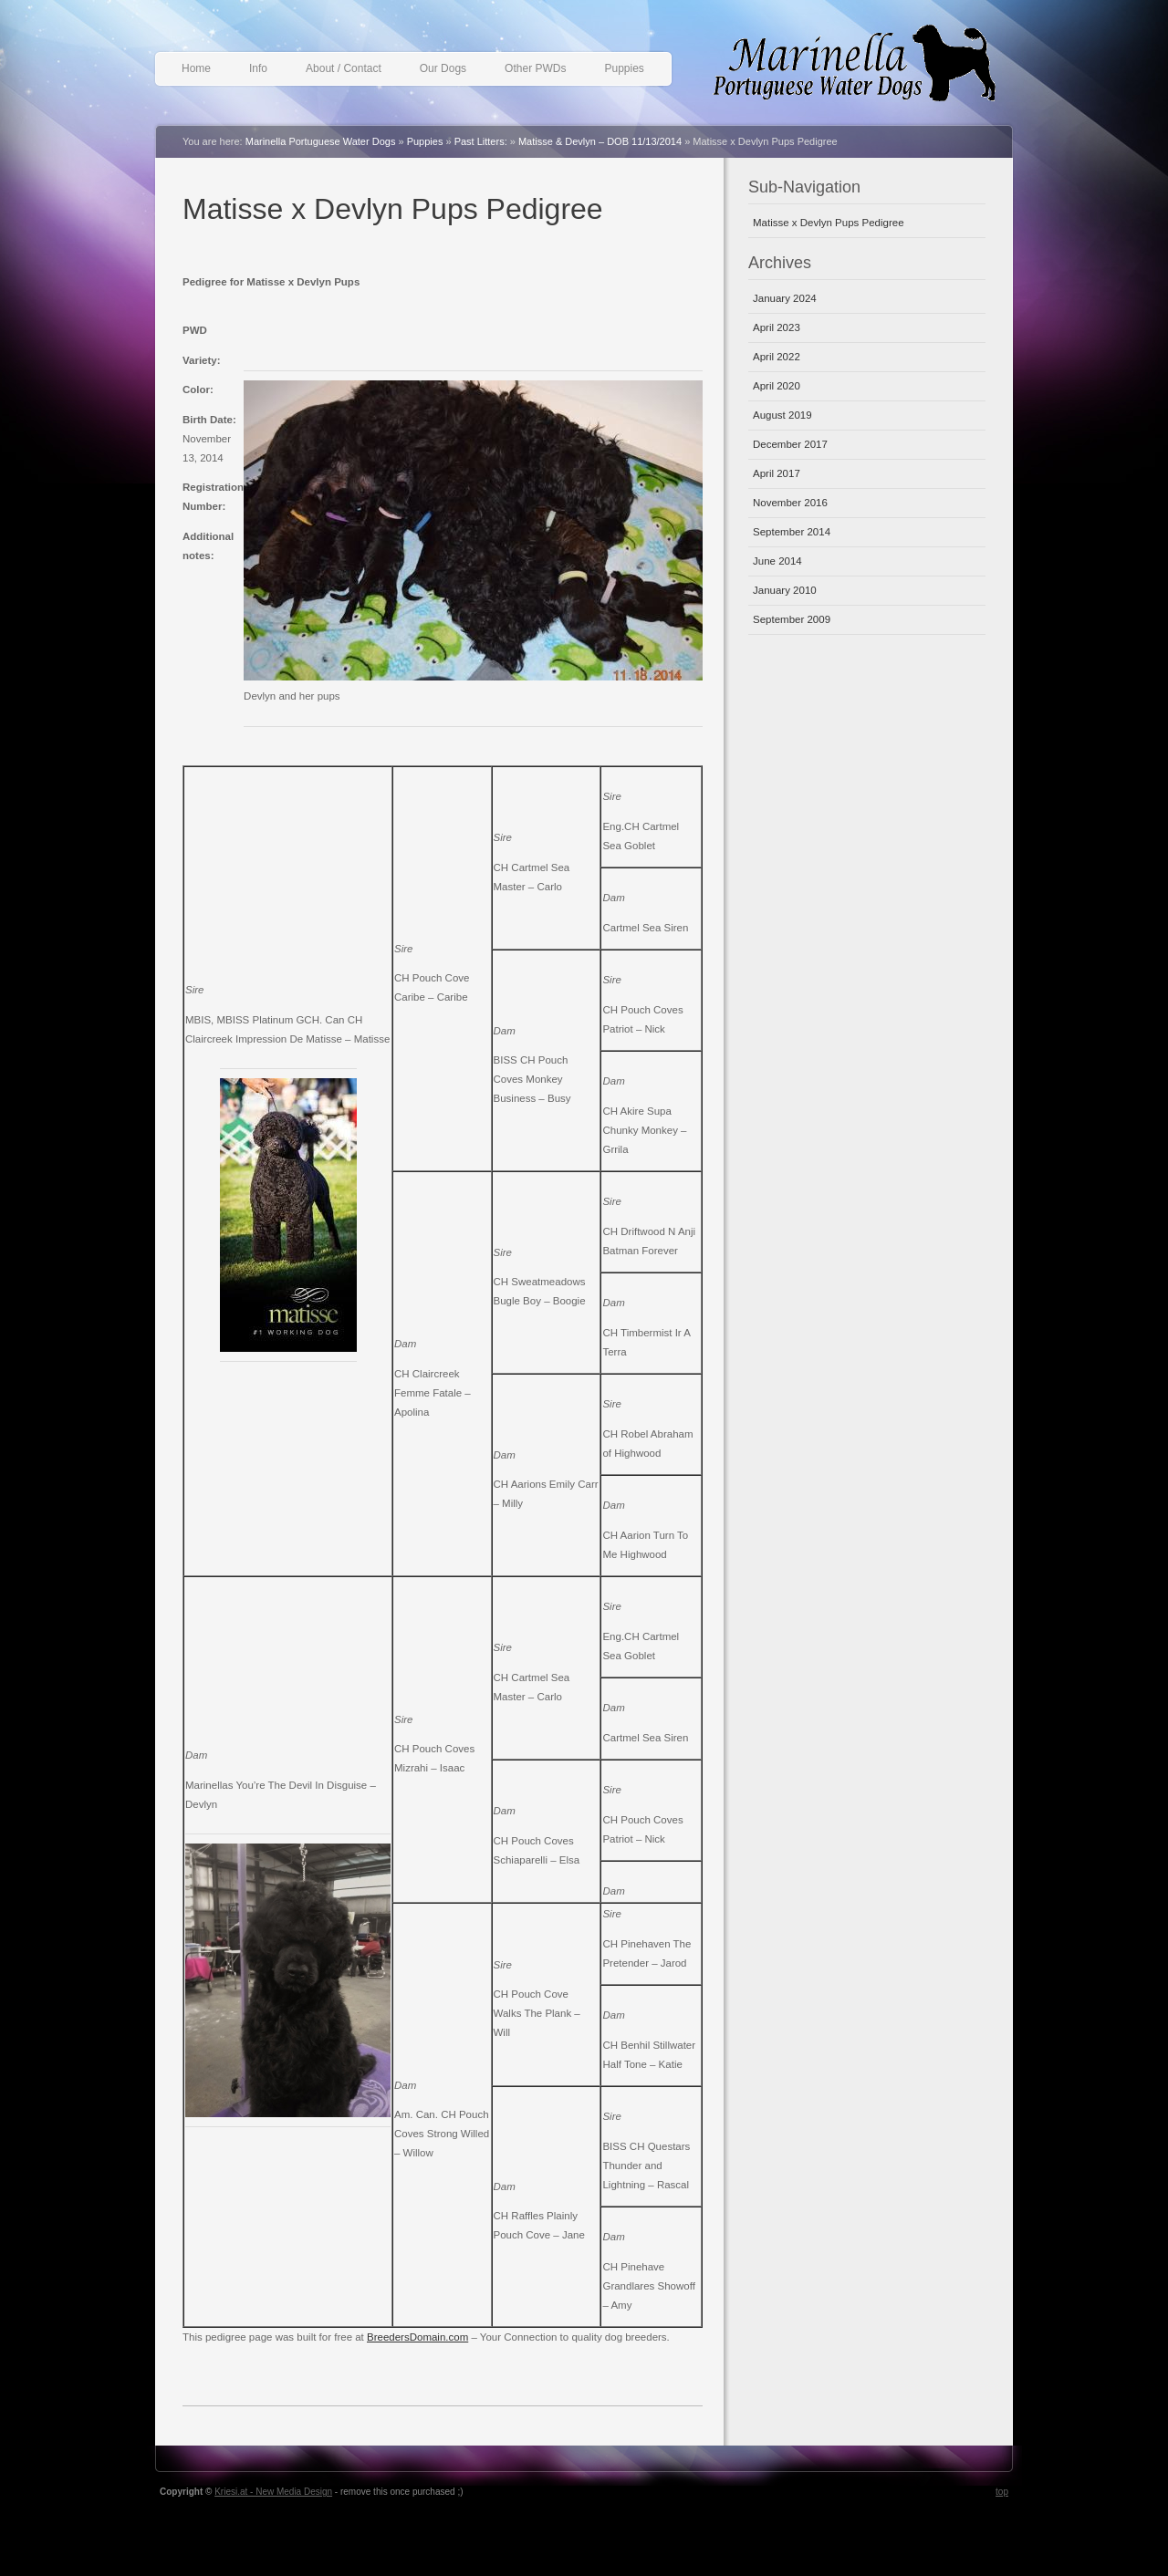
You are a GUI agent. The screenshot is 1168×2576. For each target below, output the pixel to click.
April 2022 (776, 356)
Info (258, 68)
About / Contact (343, 68)
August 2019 (782, 415)
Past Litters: (480, 141)
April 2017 (776, 473)
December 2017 (790, 444)
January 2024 (785, 298)
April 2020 (776, 385)
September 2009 (791, 619)
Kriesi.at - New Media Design (273, 2492)
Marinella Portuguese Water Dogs (867, 70)
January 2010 (785, 590)
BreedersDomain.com (417, 2337)
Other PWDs (535, 68)
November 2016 (790, 502)
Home (196, 68)
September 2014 (791, 531)
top (1002, 2492)
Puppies (623, 68)
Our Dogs (443, 68)
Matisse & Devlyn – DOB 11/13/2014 (600, 141)
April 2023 (776, 327)
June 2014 (777, 561)
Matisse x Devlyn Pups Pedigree (392, 208)
